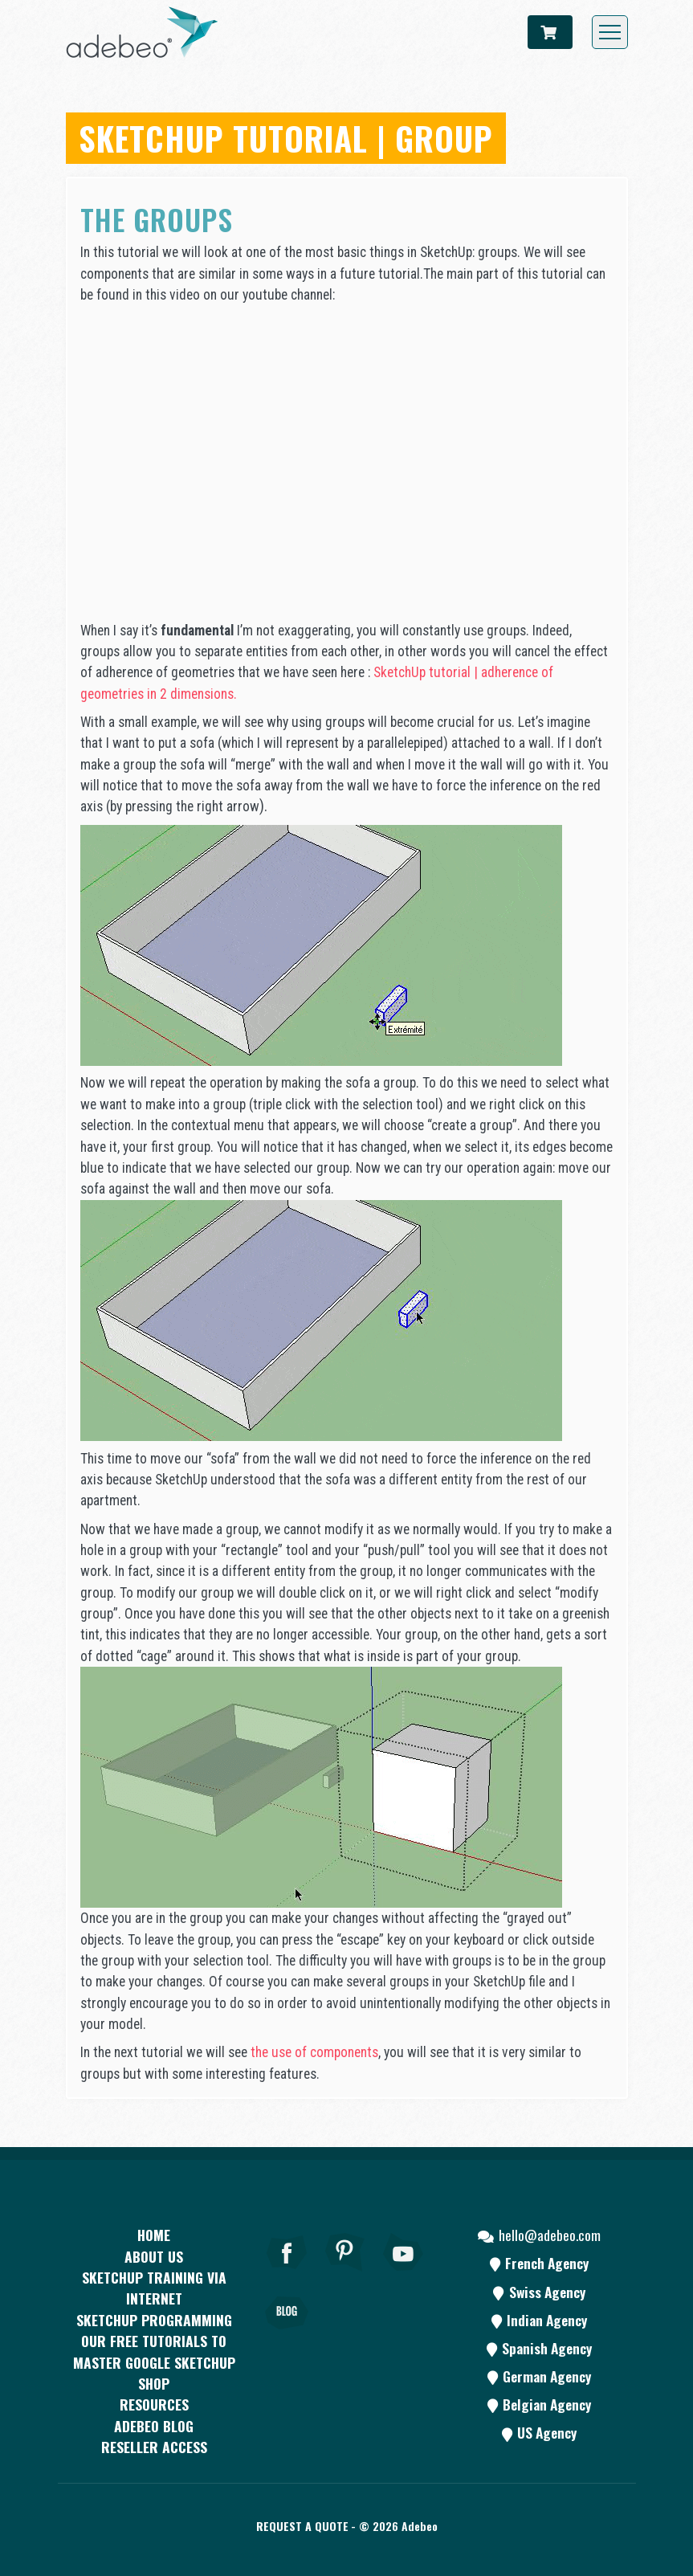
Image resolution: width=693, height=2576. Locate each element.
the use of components (314, 2052)
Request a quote (302, 2525)
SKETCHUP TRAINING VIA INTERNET (154, 2288)
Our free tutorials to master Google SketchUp (154, 2351)
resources (154, 2404)
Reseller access (154, 2446)
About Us (153, 2256)
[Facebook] (287, 2274)
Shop (153, 2383)
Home (153, 2234)
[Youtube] (404, 2274)
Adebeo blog (154, 2425)
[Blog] (287, 2335)
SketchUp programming (154, 2319)
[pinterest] (345, 2274)
